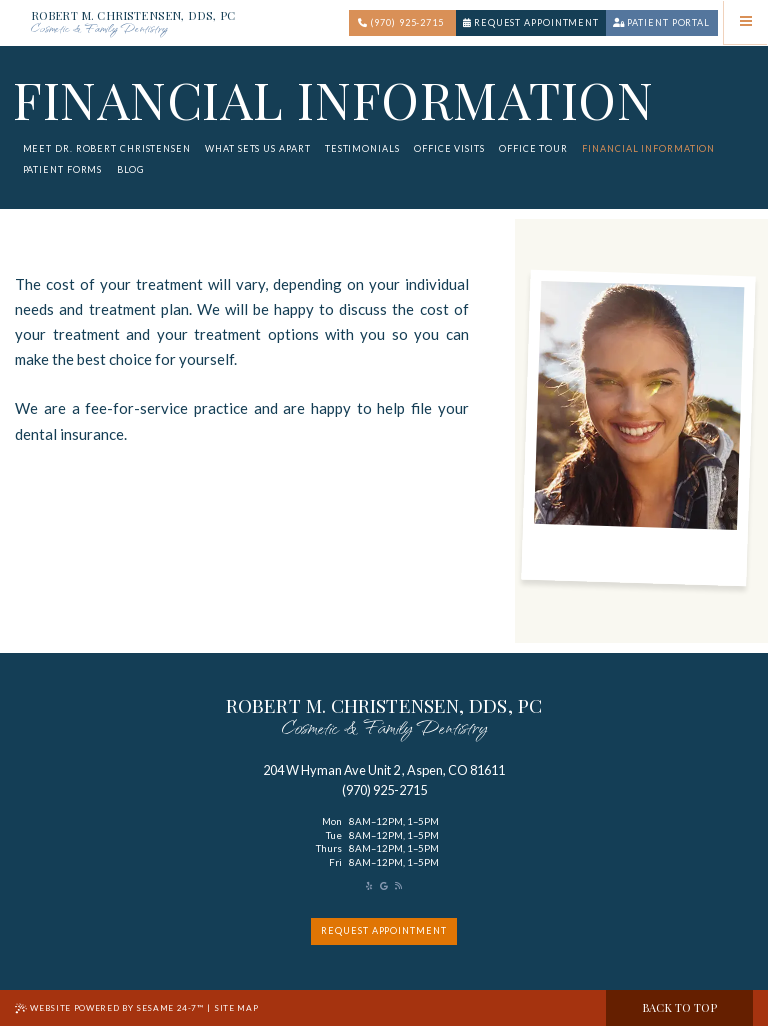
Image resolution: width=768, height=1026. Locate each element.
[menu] (746, 22)
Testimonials (362, 148)
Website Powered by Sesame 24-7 (109, 1008)
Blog (131, 169)
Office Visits (449, 148)
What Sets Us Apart (257, 148)
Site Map (236, 1008)
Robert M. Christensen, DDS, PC (133, 24)
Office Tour (533, 148)
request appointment (383, 930)
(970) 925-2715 (401, 22)
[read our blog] (398, 886)
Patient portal (661, 22)
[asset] (369, 886)
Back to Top (679, 1007)
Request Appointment (531, 22)
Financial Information (648, 148)
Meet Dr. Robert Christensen (107, 148)
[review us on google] (384, 886)
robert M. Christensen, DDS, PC (384, 719)
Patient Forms (63, 169)
